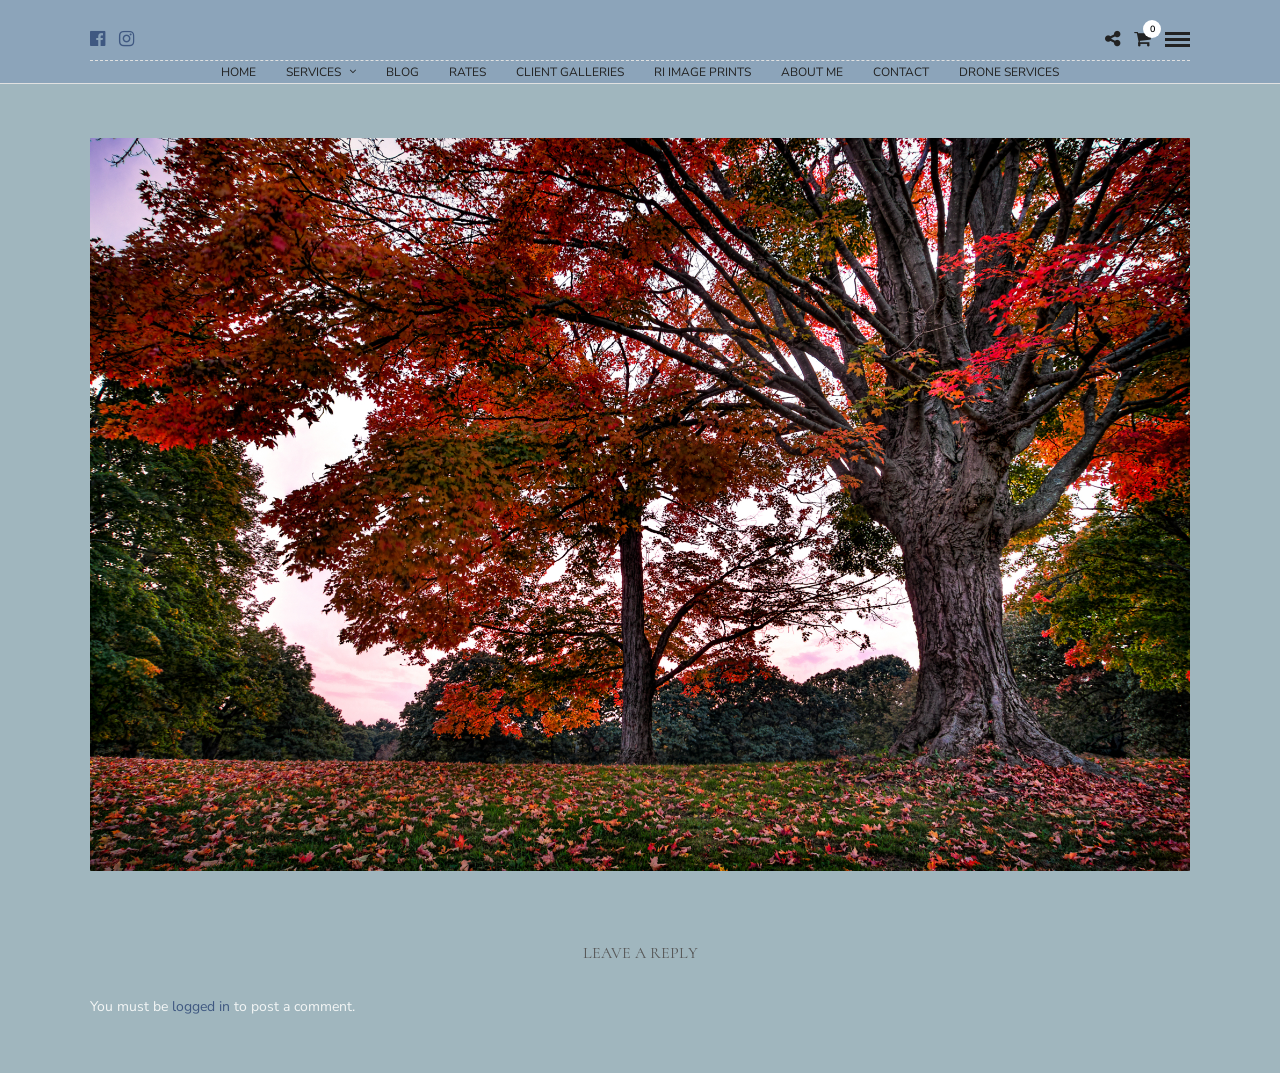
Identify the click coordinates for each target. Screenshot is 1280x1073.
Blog (402, 72)
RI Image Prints (702, 72)
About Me (812, 72)
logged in (201, 1006)
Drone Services (1009, 72)
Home (238, 72)
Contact (901, 72)
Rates (467, 72)
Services (313, 72)
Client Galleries (570, 72)
